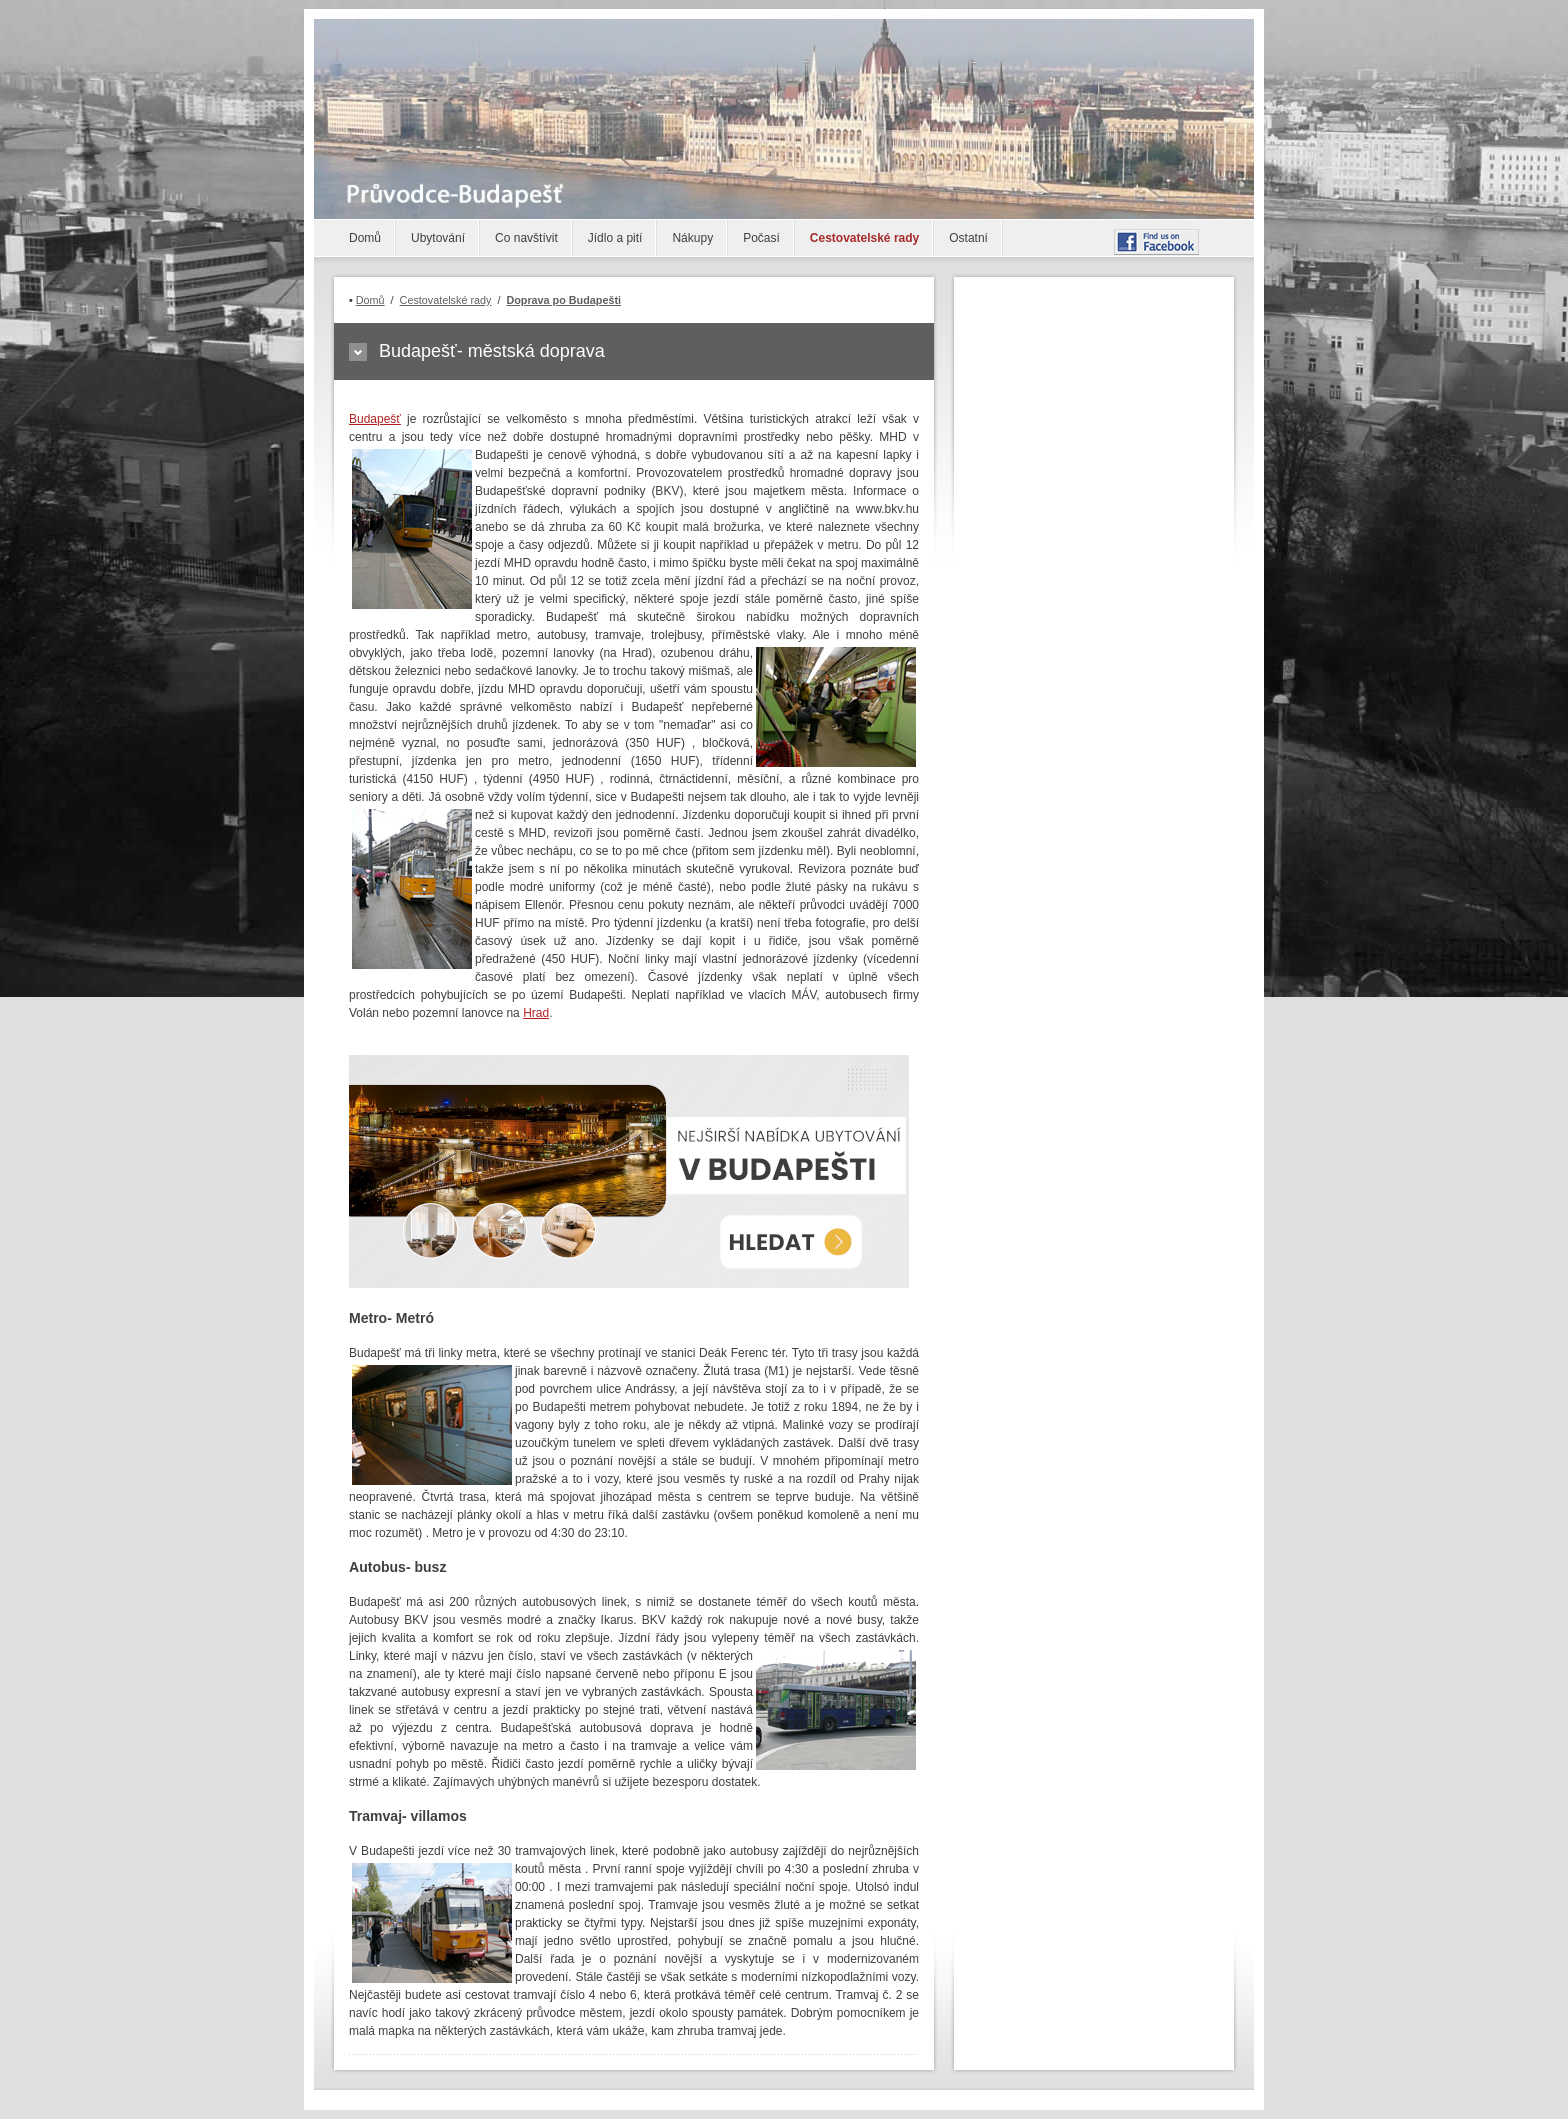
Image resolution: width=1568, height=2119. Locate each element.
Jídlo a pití (615, 238)
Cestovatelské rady (864, 238)
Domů (365, 238)
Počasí (761, 238)
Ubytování (438, 238)
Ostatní (968, 238)
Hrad (536, 1013)
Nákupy (692, 238)
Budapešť (375, 419)
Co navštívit (526, 238)
